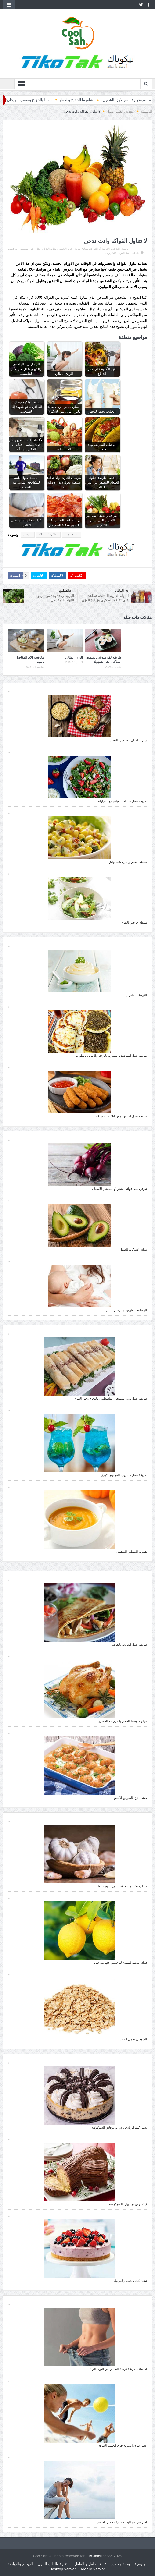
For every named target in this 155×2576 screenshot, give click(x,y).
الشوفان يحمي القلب (133, 2039)
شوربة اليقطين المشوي (131, 1551)
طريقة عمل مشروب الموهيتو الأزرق (124, 1475)
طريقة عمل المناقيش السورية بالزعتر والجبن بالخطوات (111, 1055)
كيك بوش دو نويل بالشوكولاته (128, 2204)
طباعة (138, 253)
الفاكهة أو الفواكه (100, 248)
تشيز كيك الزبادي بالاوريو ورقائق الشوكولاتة (119, 2127)
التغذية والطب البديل (55, 248)
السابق (65, 591)
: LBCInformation (99, 2556)
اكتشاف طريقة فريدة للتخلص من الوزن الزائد (118, 2369)
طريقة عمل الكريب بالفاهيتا (129, 1644)
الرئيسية (141, 2564)
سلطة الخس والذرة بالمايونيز (128, 862)
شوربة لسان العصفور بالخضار (128, 740)
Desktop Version (63, 2569)
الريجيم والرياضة (20, 2564)
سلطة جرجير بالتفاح (134, 922)
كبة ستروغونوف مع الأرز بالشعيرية (123, 100)
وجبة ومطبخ (120, 2564)
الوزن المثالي (74, 657)
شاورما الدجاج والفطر (71, 100)
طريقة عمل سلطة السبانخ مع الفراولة (122, 801)
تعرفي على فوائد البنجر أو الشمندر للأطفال (119, 1189)
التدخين (115, 248)
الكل (38, 248)
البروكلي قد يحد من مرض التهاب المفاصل (55, 598)
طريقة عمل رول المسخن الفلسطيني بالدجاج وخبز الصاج (111, 1398)
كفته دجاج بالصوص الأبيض (130, 1798)
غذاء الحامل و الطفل (90, 2564)
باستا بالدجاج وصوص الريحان (24, 100)
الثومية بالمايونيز (136, 995)
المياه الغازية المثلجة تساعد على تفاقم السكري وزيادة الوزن (105, 598)
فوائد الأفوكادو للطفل (133, 1249)
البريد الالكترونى (117, 253)
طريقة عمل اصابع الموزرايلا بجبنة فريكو (121, 1116)
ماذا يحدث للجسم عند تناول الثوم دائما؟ (121, 1886)
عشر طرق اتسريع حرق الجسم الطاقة (122, 2445)
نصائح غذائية (81, 248)
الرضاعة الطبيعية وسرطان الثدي (126, 1310)
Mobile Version (93, 2569)
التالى (121, 591)
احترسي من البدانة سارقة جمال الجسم (122, 2522)
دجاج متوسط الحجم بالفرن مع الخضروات (121, 1721)
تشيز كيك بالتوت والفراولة (130, 2280)
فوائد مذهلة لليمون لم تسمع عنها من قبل (120, 1962)
